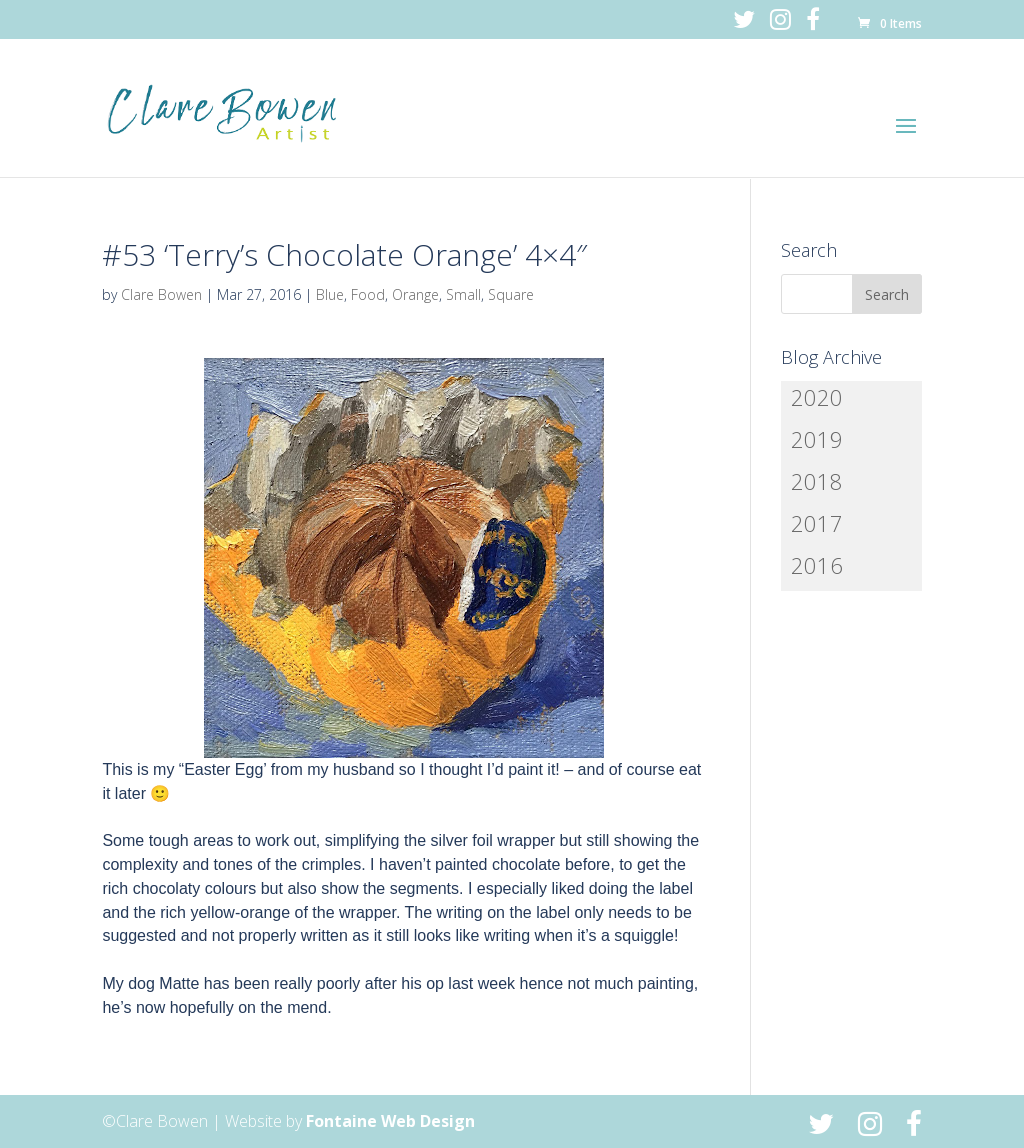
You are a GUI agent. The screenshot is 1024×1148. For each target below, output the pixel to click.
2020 (817, 397)
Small (463, 294)
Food (368, 294)
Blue (330, 294)
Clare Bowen (161, 294)
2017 (817, 523)
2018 (817, 481)
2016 (817, 565)
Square (511, 294)
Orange (415, 294)
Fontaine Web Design (390, 1121)
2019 (817, 439)
